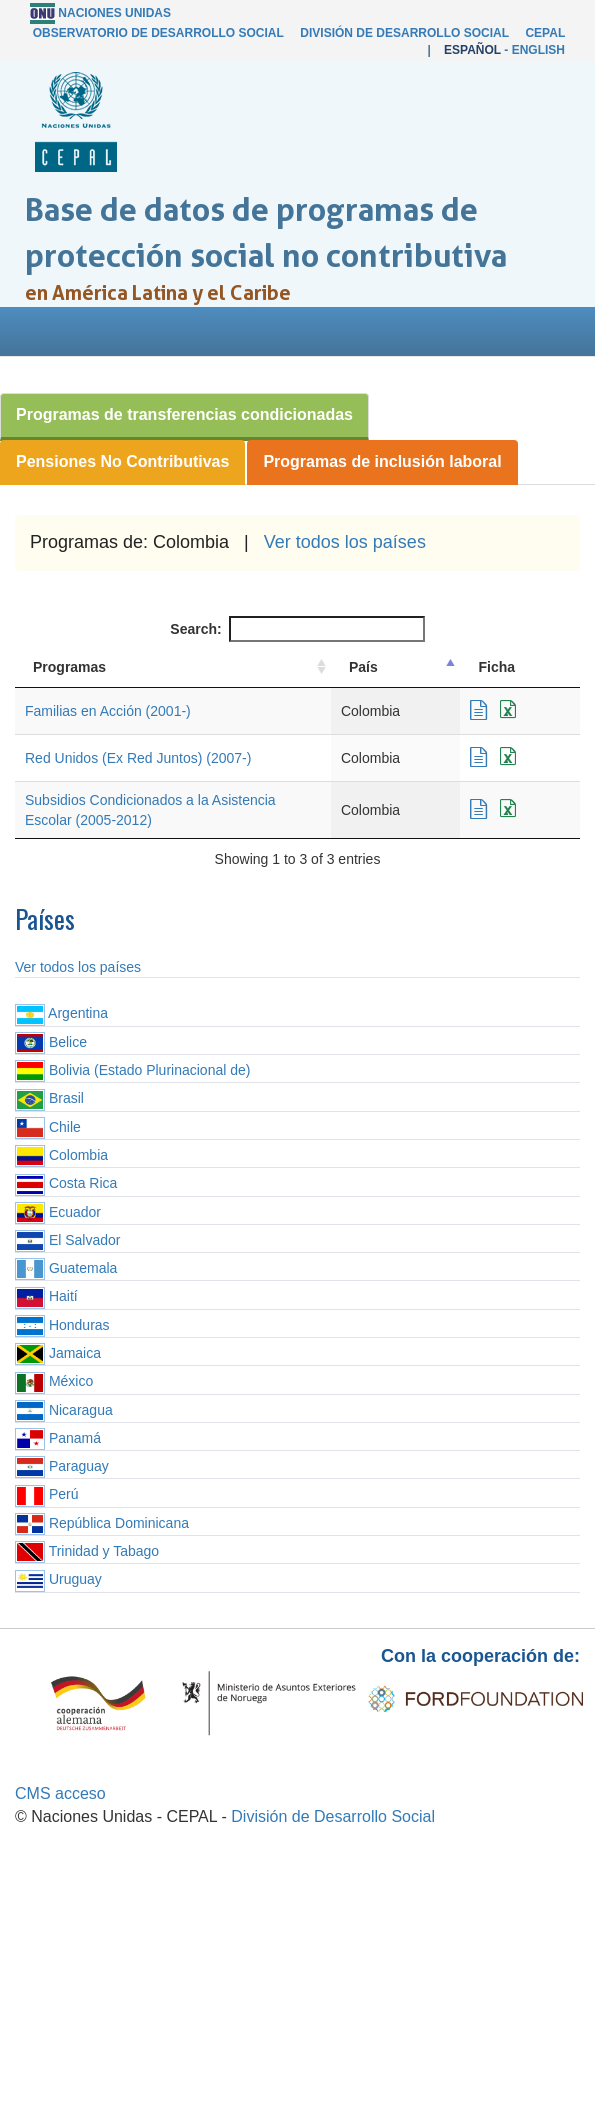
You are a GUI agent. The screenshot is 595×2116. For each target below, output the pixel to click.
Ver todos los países (345, 542)
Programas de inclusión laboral (382, 461)
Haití (46, 1296)
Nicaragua (64, 1410)
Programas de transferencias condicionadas (184, 414)
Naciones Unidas (114, 13)
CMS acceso (60, 1793)
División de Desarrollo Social (404, 33)
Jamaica (58, 1353)
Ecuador (58, 1212)
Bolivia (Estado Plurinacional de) (132, 1070)
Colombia (61, 1155)
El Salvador (67, 1240)
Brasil (49, 1098)
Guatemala (66, 1268)
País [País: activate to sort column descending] (363, 667)
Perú (46, 1494)
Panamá (58, 1438)
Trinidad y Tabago (87, 1551)
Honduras (62, 1325)
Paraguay (62, 1466)
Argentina (61, 1013)
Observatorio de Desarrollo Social (158, 33)
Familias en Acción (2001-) (108, 711)
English (538, 50)
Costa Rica (66, 1183)
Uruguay (58, 1579)
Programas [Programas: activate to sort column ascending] (69, 667)
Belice (51, 1042)
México (54, 1381)
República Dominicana (102, 1523)
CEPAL (545, 33)
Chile (48, 1127)
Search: (297, 629)
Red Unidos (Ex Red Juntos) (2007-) (138, 758)
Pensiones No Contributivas (122, 461)
